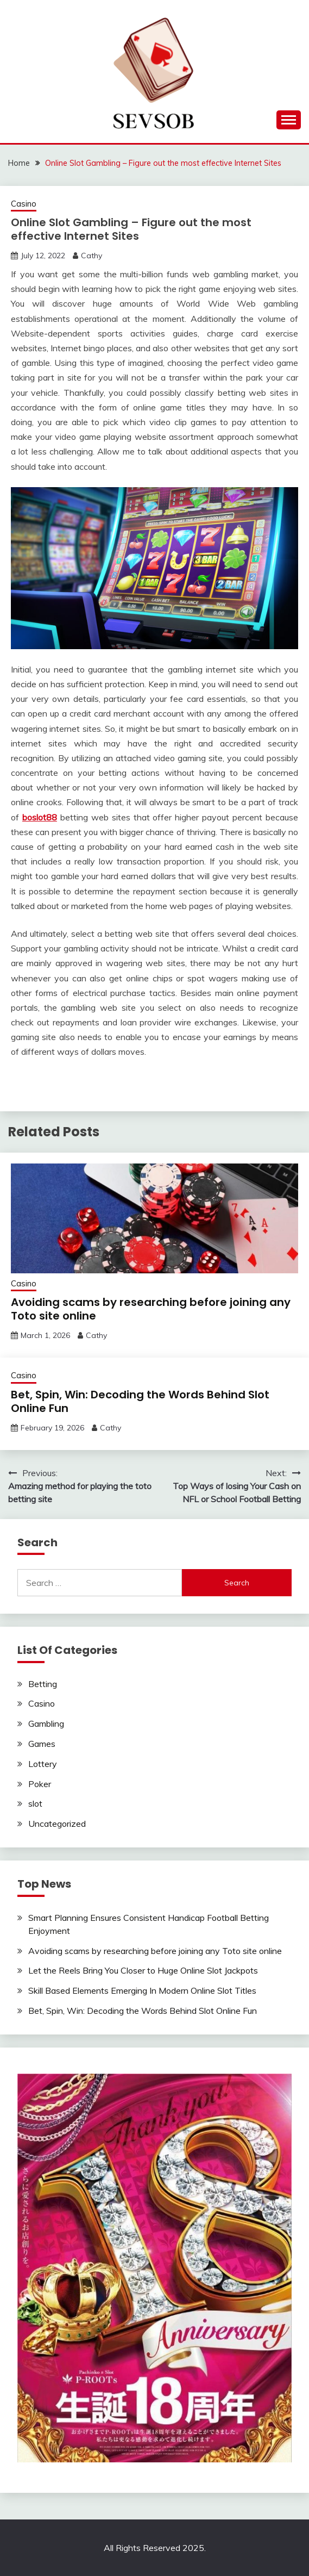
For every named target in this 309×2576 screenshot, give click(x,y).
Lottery (42, 1763)
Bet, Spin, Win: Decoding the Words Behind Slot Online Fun (140, 1401)
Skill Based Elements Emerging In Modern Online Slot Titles (142, 1990)
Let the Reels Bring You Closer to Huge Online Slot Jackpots (143, 1970)
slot (35, 1803)
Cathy (91, 255)
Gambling (46, 1723)
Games (41, 1743)
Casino (23, 203)
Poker (39, 1783)
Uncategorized (57, 1823)
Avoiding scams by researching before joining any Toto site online (151, 1309)
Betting (42, 1683)
